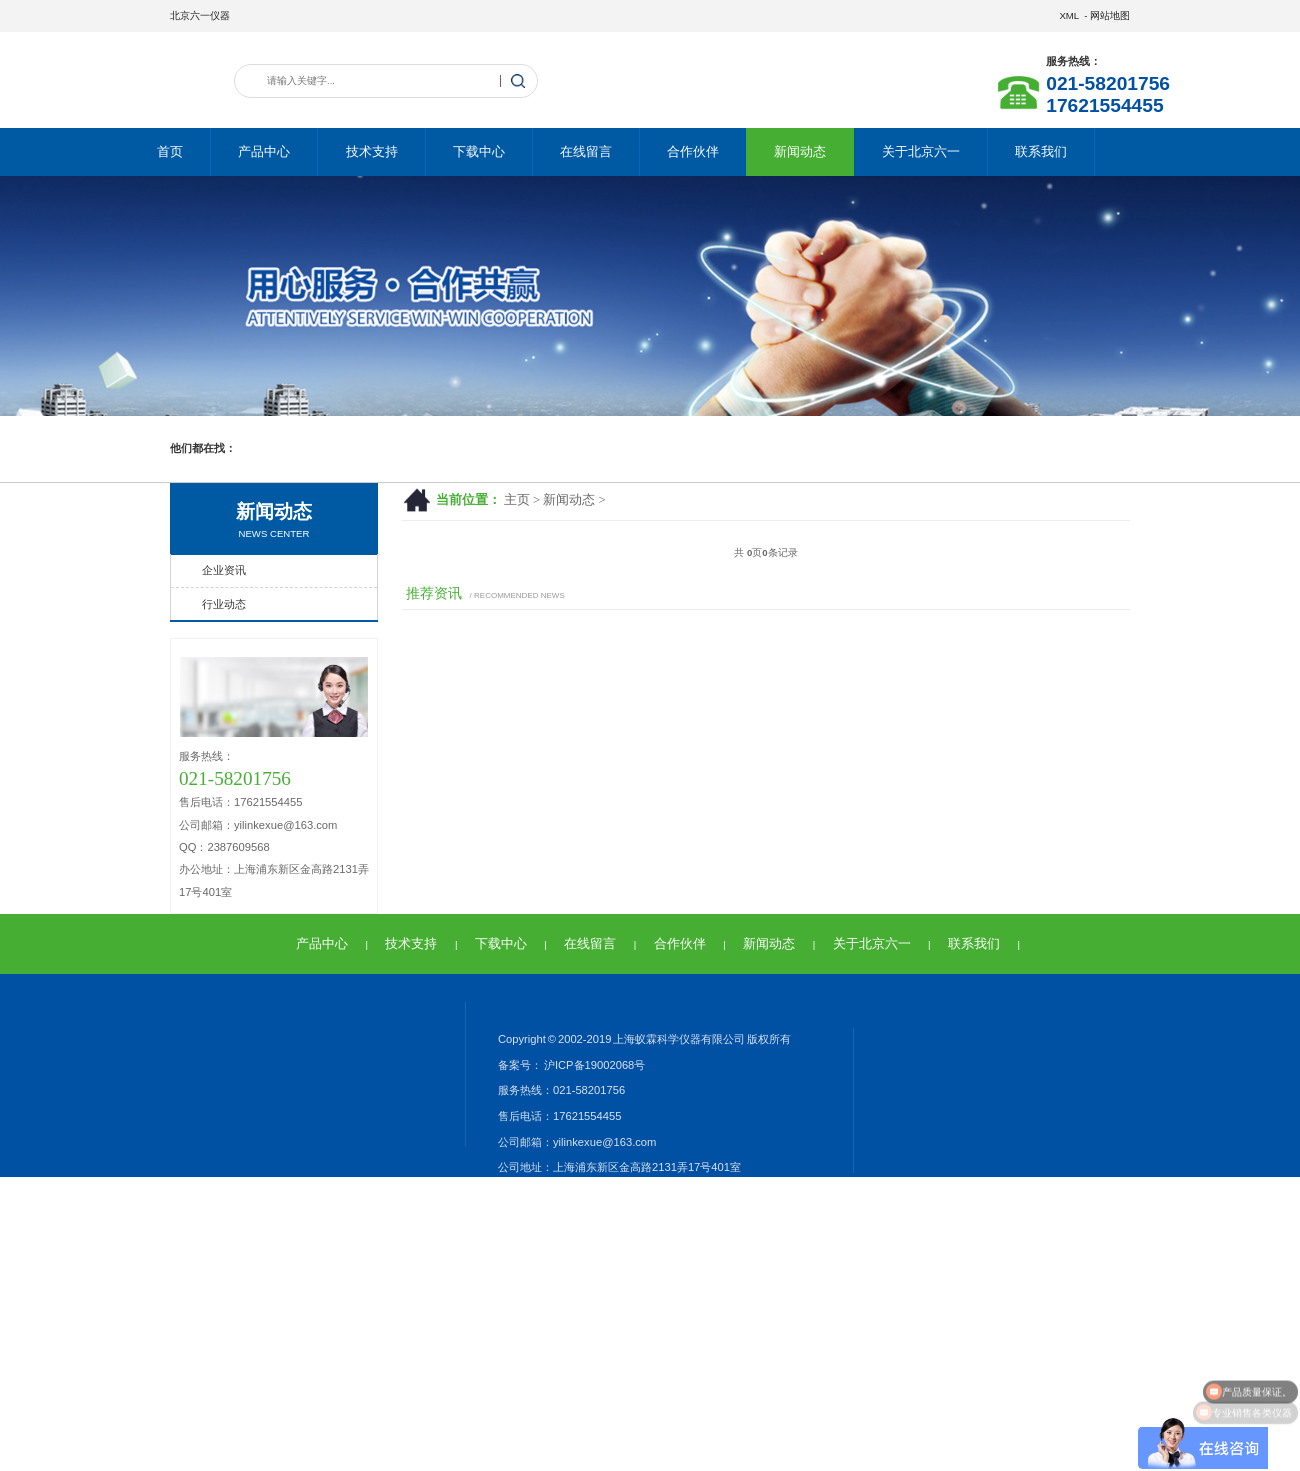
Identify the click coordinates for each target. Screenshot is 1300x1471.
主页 (517, 500)
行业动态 (224, 604)
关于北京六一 (921, 151)
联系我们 (1041, 151)
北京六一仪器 (200, 15)
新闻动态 (800, 151)
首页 (170, 151)
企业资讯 (224, 570)
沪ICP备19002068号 (593, 1065)
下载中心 (479, 151)
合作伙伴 (693, 151)
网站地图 (1110, 15)
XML (1068, 15)
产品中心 (264, 151)
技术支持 (372, 151)
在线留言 (586, 151)
